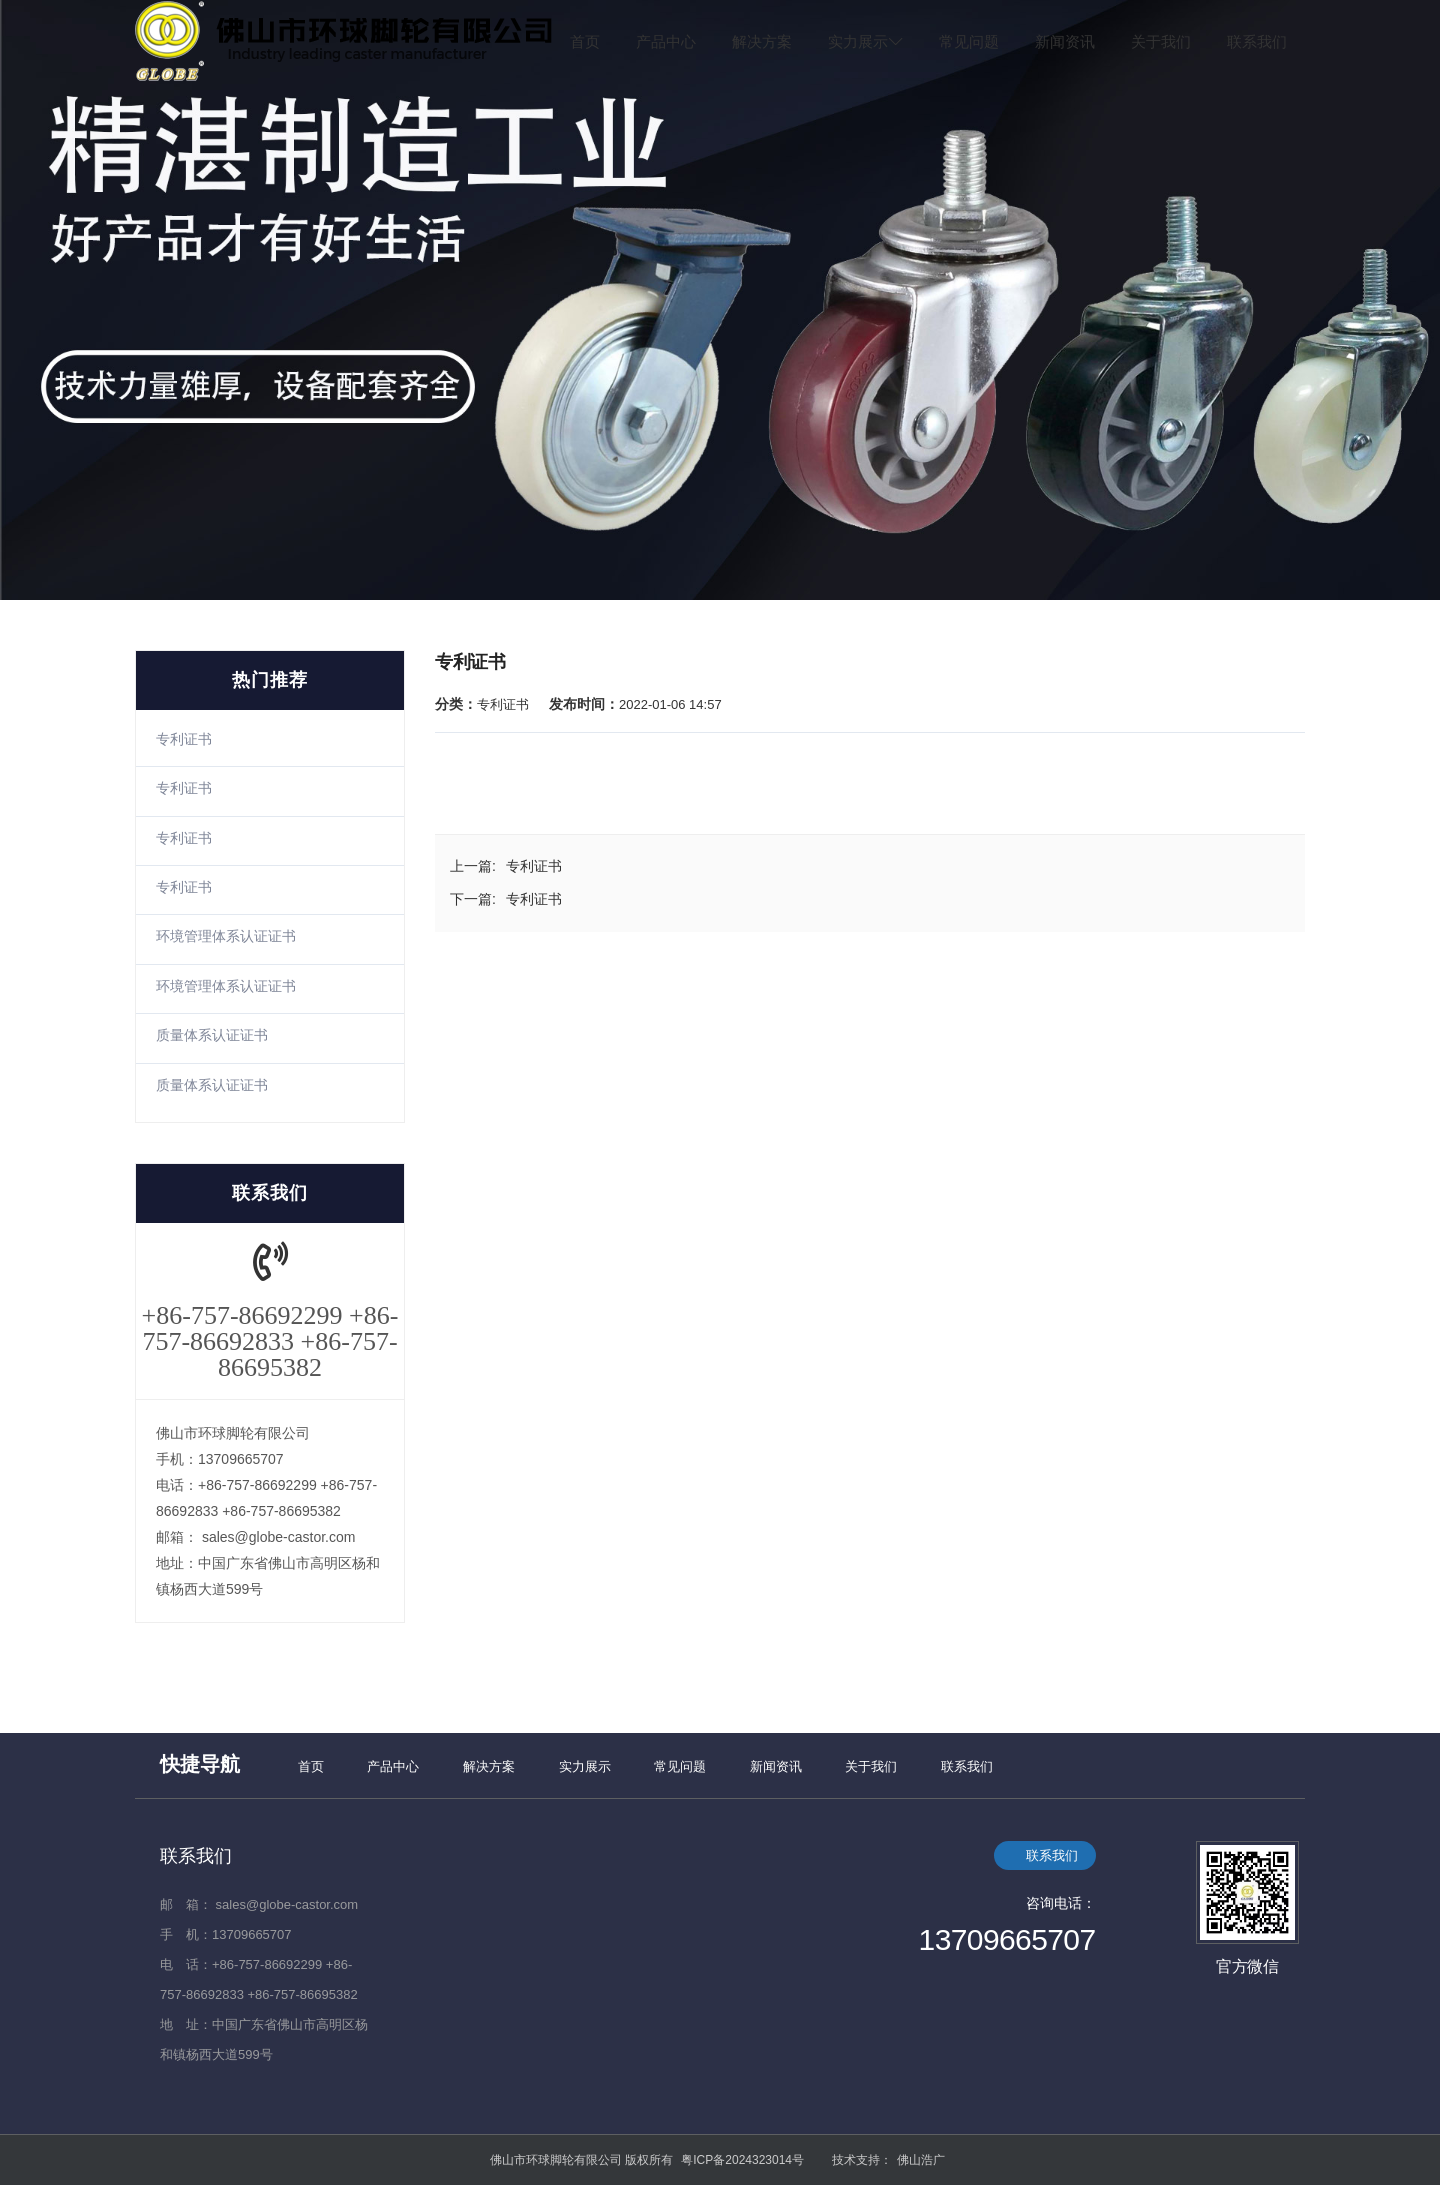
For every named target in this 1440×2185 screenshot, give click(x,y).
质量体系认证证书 (212, 1035)
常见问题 (969, 41)
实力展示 (867, 41)
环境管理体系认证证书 (226, 936)
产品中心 (666, 41)
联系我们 (1257, 41)
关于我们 (1161, 41)
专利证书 (184, 739)
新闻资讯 (1065, 41)
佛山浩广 (921, 2160)
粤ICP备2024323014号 (742, 2160)
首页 (585, 41)
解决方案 (762, 41)
